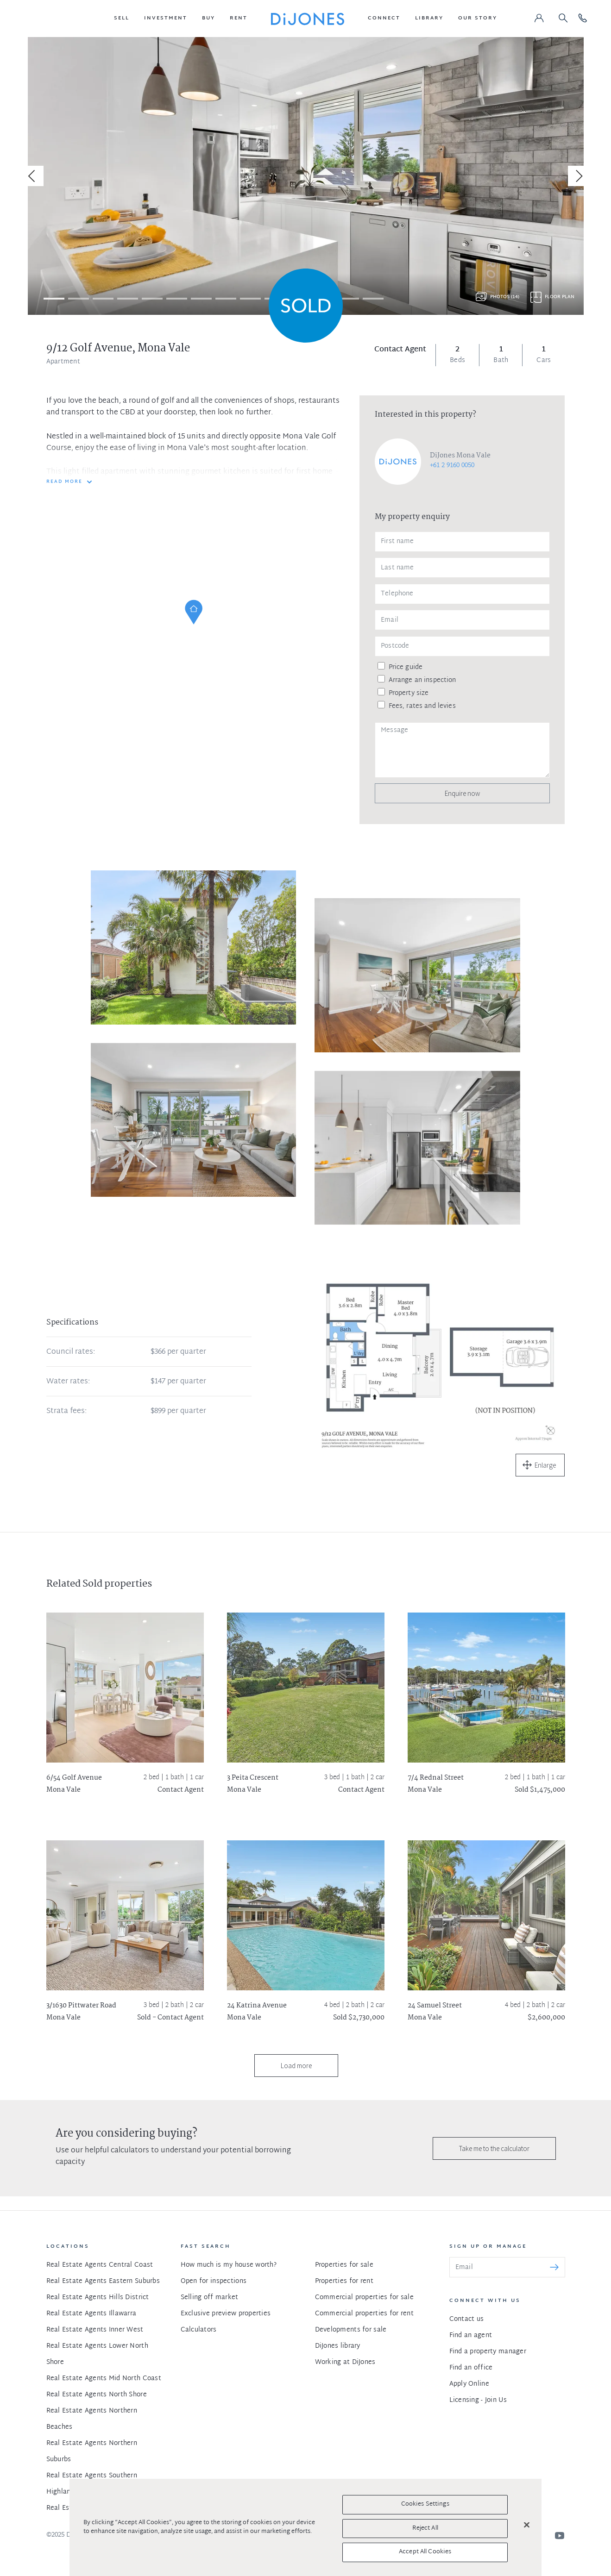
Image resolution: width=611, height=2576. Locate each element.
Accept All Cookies (425, 2551)
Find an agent (470, 2335)
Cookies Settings (425, 2504)
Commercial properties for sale (364, 2297)
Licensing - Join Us (478, 2400)
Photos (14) (504, 297)
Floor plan (559, 297)
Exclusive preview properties (226, 2314)
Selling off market (210, 2297)
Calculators (199, 2330)
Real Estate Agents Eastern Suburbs (103, 2281)
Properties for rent (344, 2281)
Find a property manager (487, 2351)
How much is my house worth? (229, 2265)
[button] (121, 18)
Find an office (471, 2368)
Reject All (425, 2528)
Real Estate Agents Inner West (95, 2330)
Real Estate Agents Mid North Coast (104, 2378)
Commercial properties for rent (364, 2314)
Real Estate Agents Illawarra (91, 2314)
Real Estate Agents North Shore (96, 2395)
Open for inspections (214, 2281)
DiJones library (337, 2346)
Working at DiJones (345, 2362)
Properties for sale (344, 2265)
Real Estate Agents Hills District (97, 2297)
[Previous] (33, 176)
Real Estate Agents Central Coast (99, 2265)
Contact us (466, 2319)
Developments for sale (351, 2330)
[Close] (527, 2525)
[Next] (578, 176)
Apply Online (469, 2384)
